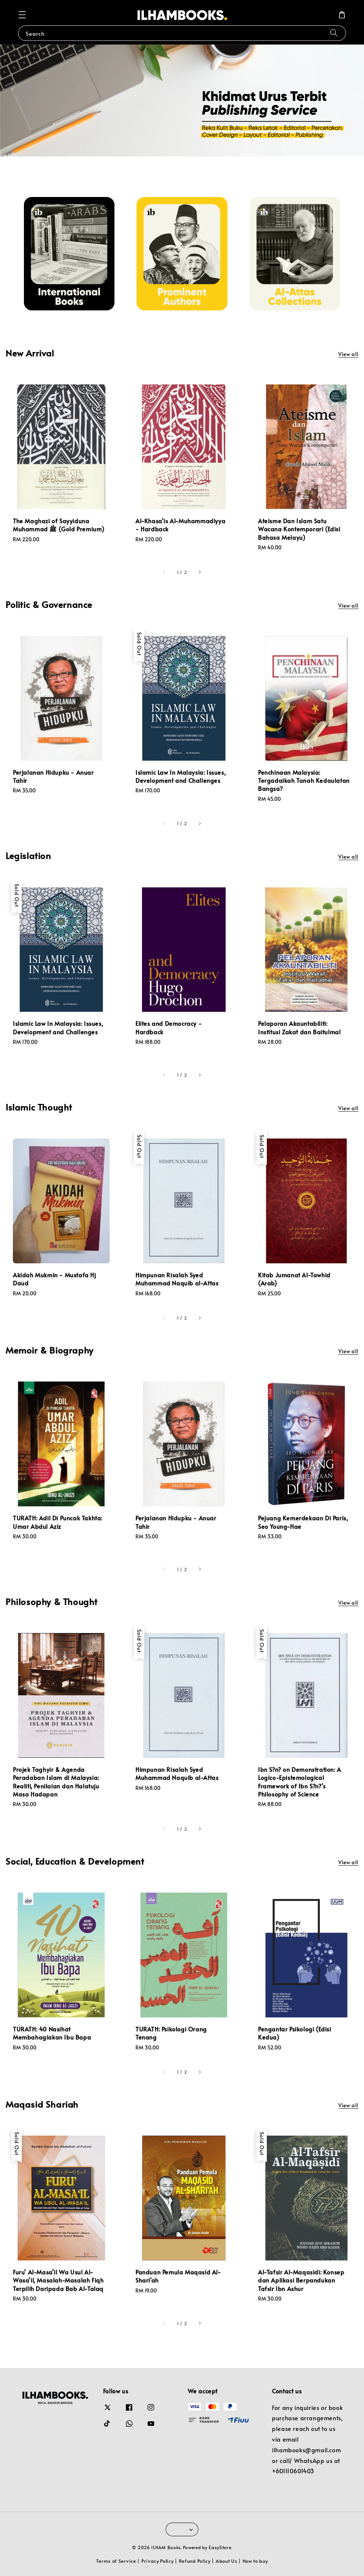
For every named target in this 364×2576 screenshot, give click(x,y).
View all (348, 354)
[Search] (334, 33)
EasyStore (220, 2547)
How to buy (255, 2561)
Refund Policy (195, 2561)
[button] (22, 15)
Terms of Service (116, 2561)
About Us (226, 2561)
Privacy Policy (157, 2561)
